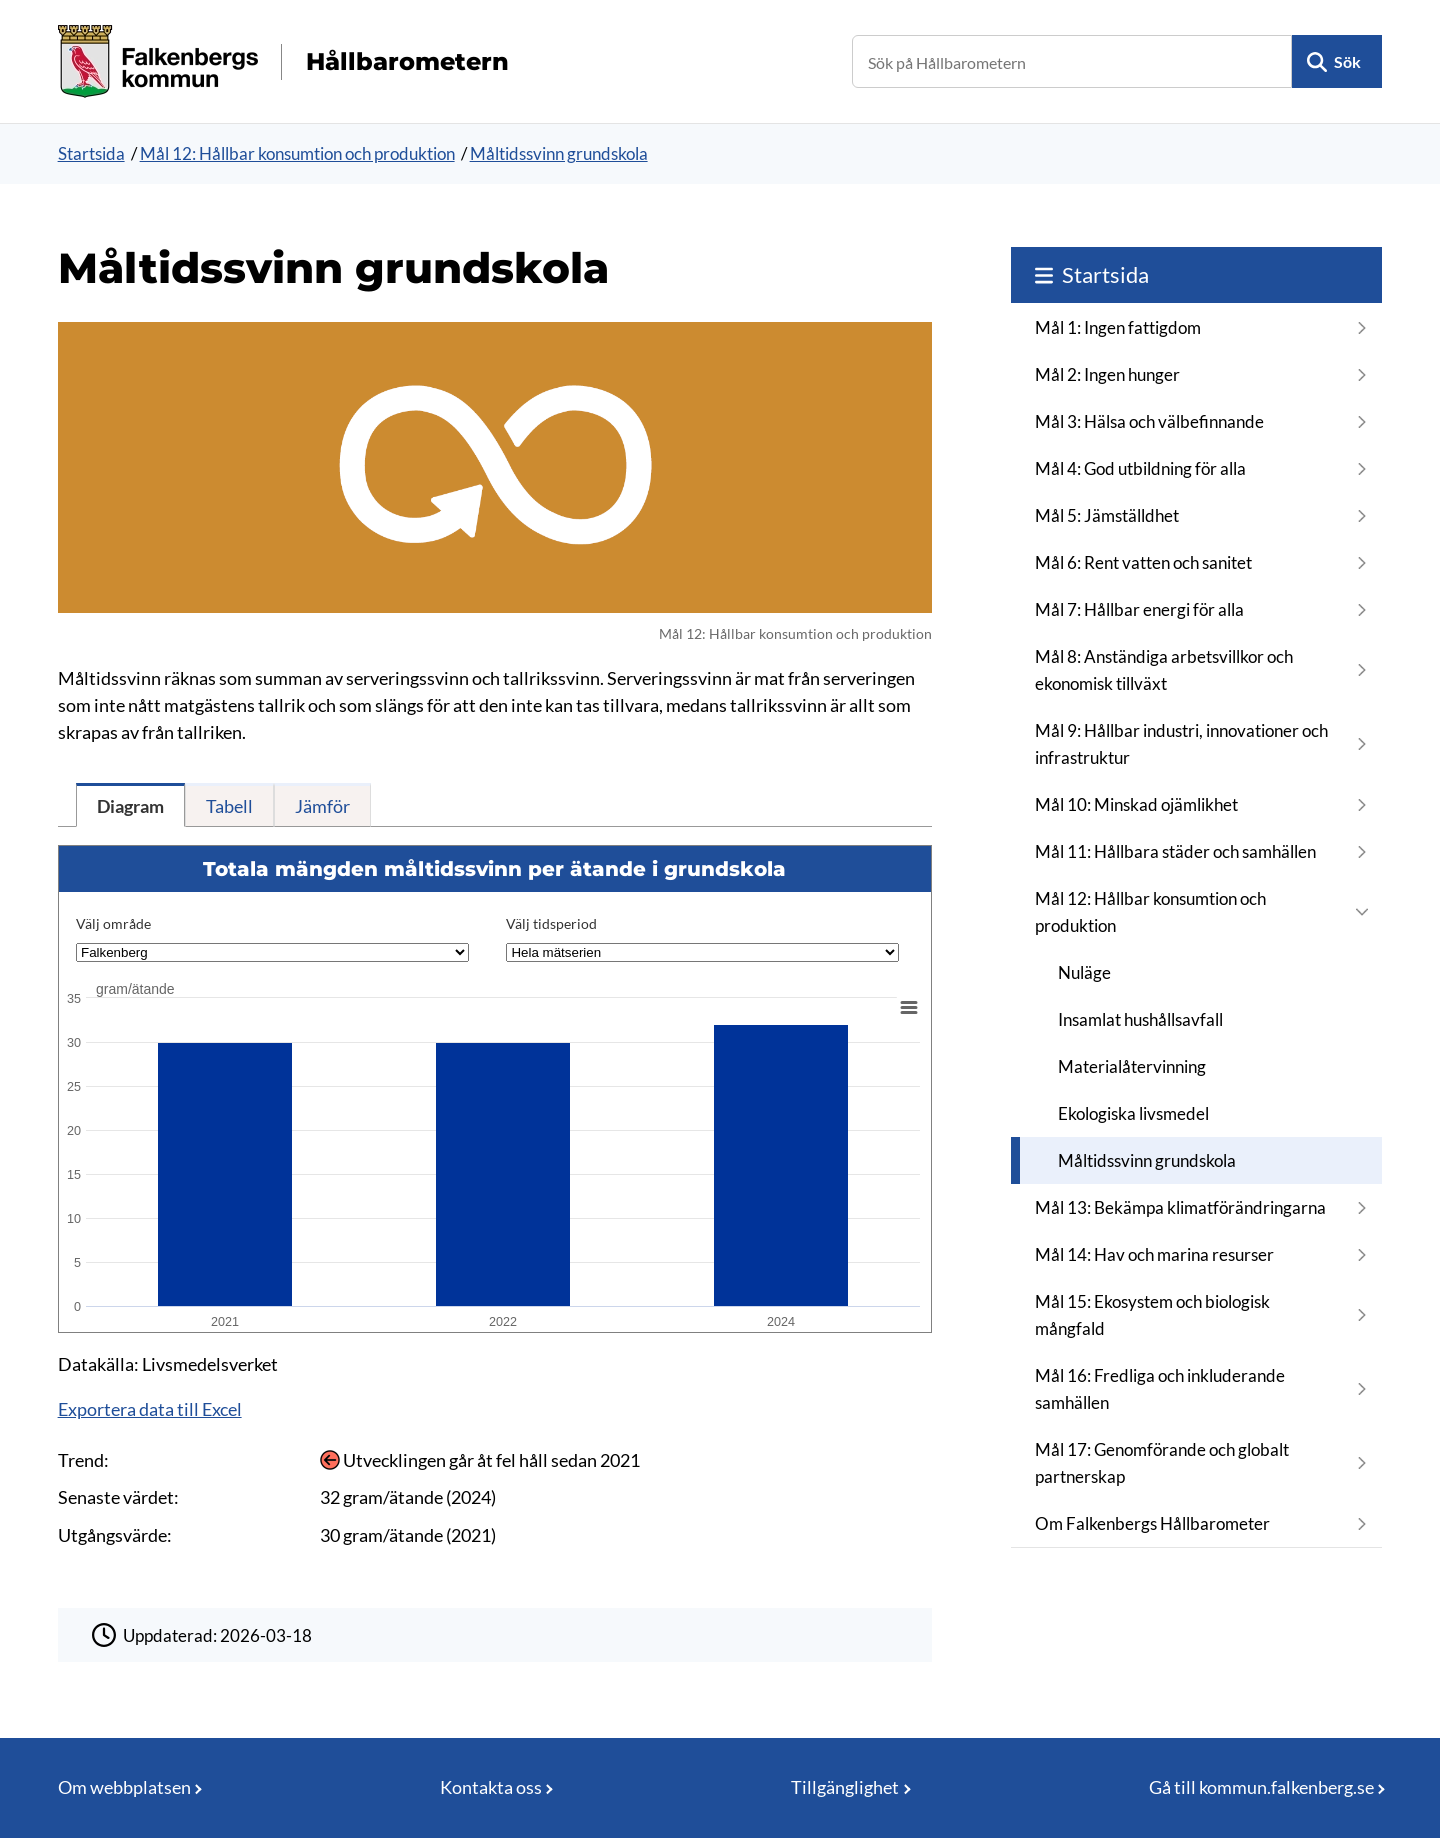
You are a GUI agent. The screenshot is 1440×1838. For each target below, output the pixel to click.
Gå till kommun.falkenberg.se (1261, 1787)
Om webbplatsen (124, 1787)
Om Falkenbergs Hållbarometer (1152, 1523)
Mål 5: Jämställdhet (1107, 515)
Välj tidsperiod (551, 923)
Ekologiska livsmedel (1133, 1113)
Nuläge (1084, 972)
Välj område (113, 923)
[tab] (130, 805)
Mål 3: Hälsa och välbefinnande (1149, 421)
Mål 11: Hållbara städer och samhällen (1175, 851)
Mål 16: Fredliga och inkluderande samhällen (1160, 1389)
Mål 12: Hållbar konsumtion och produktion (297, 153)
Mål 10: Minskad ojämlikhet (1136, 804)
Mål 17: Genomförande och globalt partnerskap (1162, 1463)
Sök (1347, 61)
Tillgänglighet (845, 1787)
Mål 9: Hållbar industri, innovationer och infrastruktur (1181, 744)
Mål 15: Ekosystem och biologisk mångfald (1152, 1315)
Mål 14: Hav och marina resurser (1154, 1254)
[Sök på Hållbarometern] (1072, 61)
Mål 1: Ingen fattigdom (1118, 327)
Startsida (91, 153)
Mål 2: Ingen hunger (1107, 374)
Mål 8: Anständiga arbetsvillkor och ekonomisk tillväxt (1164, 670)
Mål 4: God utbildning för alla (1140, 468)
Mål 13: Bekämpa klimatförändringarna (1180, 1207)
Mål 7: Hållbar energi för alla (1139, 609)
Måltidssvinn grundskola (559, 153)
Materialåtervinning (1132, 1066)
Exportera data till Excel (150, 1409)
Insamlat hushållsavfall (1140, 1019)
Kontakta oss (491, 1787)
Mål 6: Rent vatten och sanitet (1143, 562)
